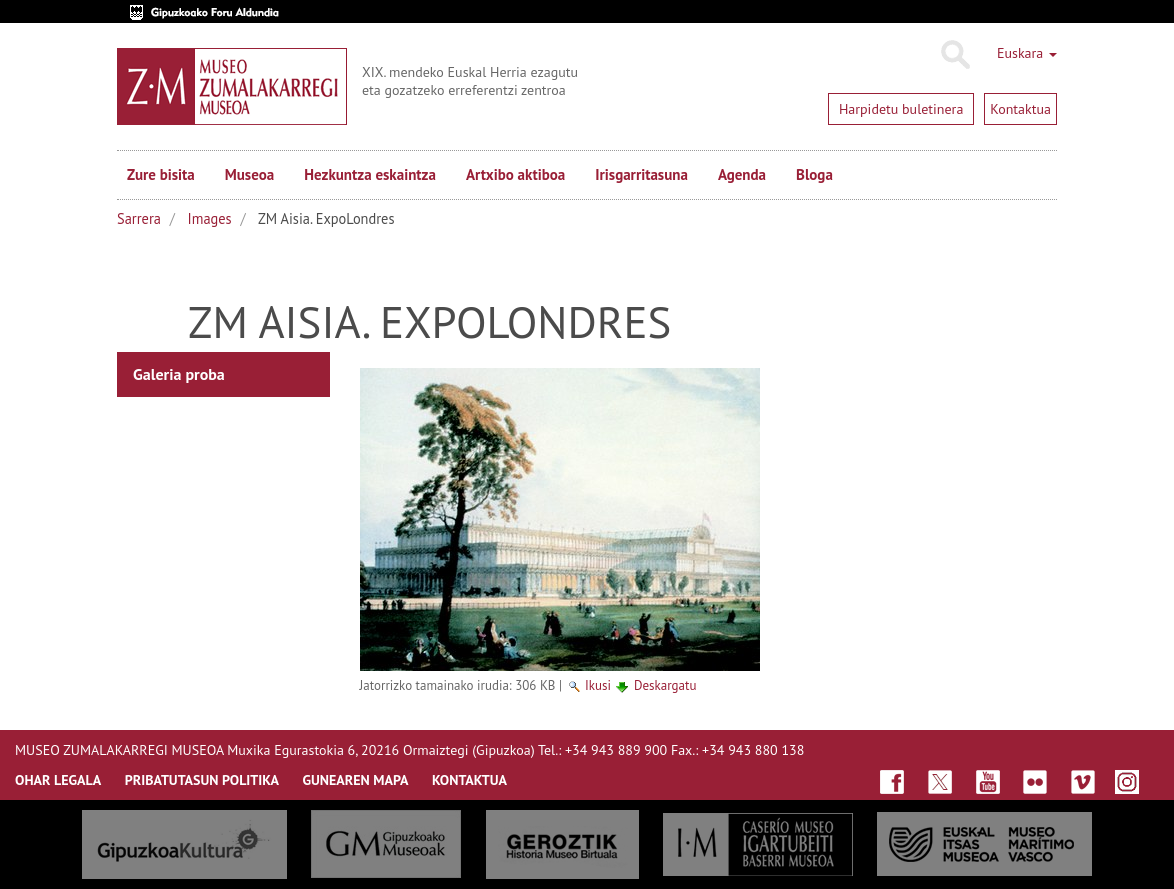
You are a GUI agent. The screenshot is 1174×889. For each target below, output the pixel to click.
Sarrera (139, 218)
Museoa (249, 174)
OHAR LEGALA (58, 780)
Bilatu (954, 55)
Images (210, 218)
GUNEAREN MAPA (356, 780)
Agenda (742, 174)
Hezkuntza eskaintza (370, 174)
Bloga (814, 174)
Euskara (1027, 53)
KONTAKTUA (469, 780)
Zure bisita (161, 174)
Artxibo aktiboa (515, 174)
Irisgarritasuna (641, 174)
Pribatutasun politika (202, 780)
